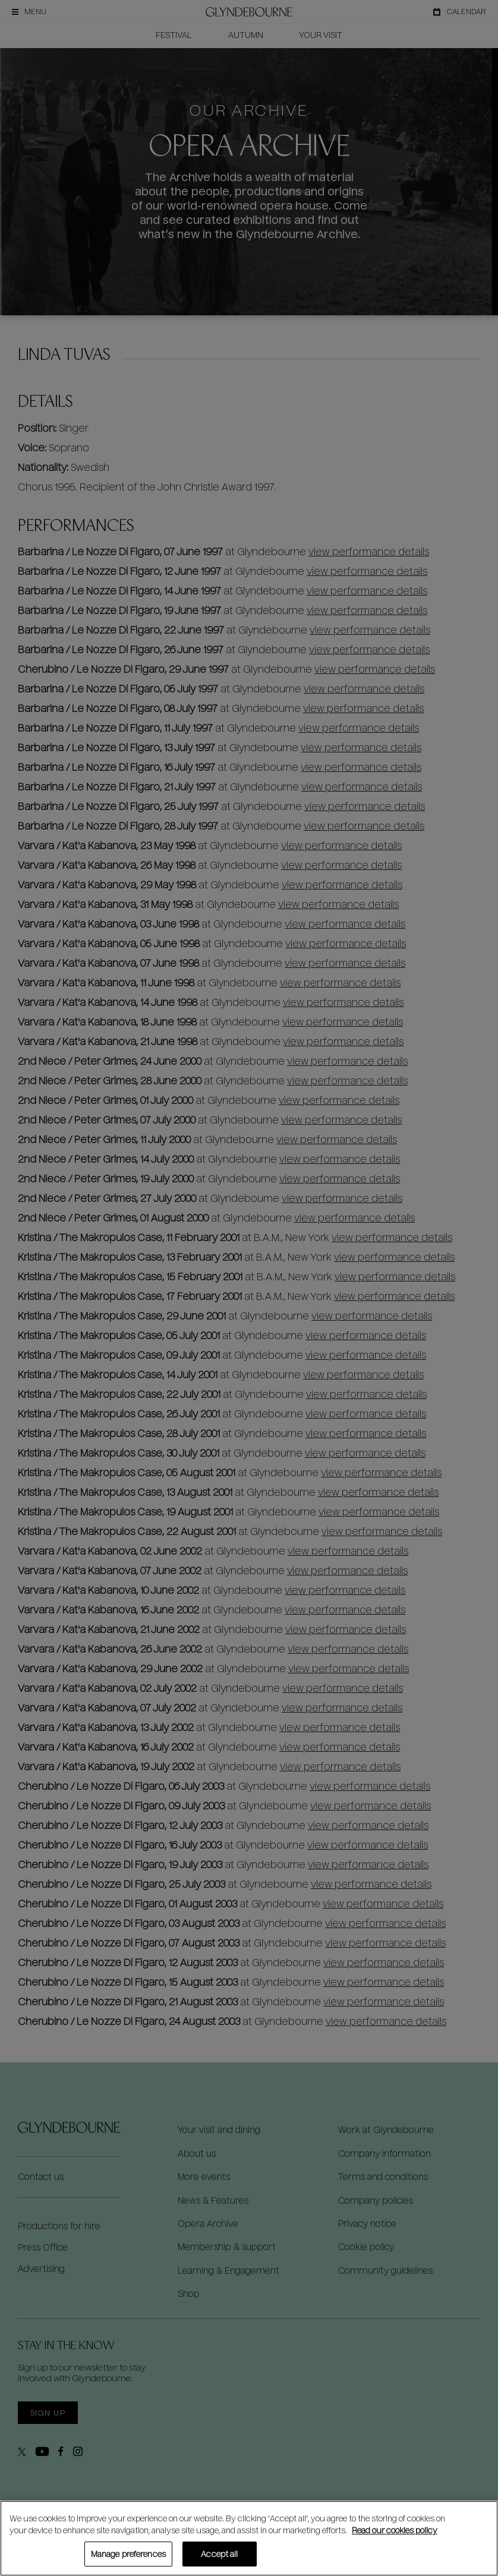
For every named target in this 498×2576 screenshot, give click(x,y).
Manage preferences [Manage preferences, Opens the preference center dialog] (128, 2554)
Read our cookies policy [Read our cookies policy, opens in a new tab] (394, 2530)
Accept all (219, 2554)
